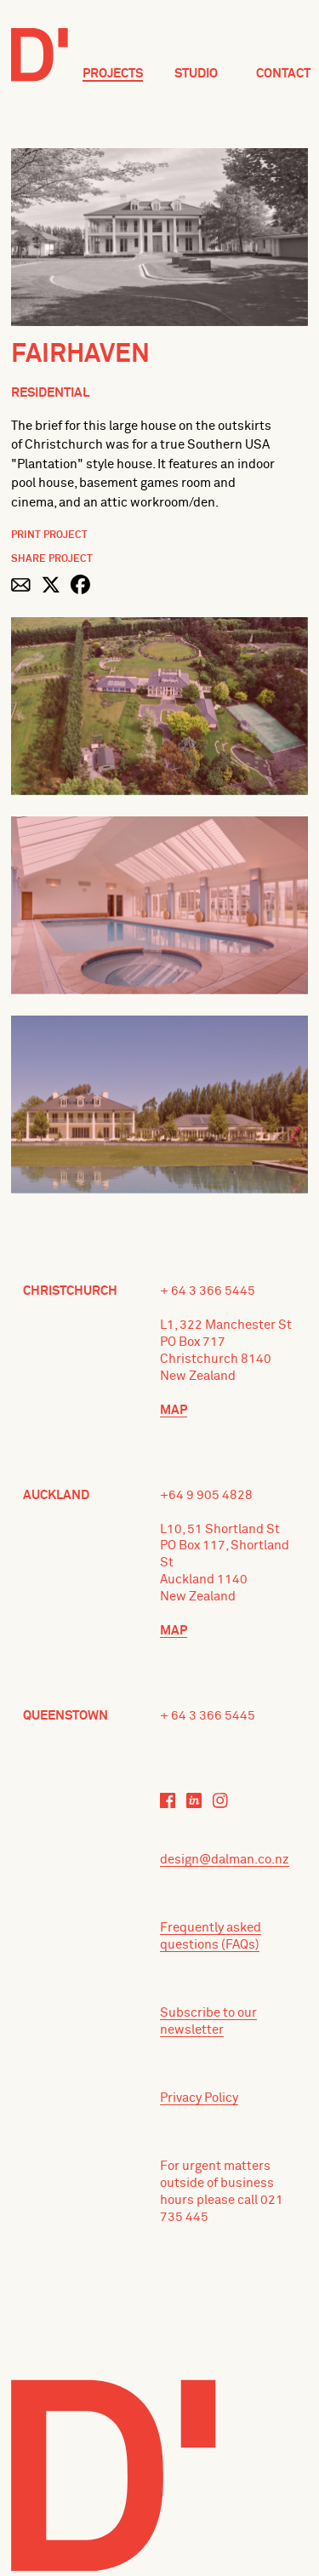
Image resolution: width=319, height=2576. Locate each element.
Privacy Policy (199, 2098)
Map (173, 1410)
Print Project (49, 535)
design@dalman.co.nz (224, 1859)
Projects (113, 73)
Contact (283, 73)
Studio (196, 73)
